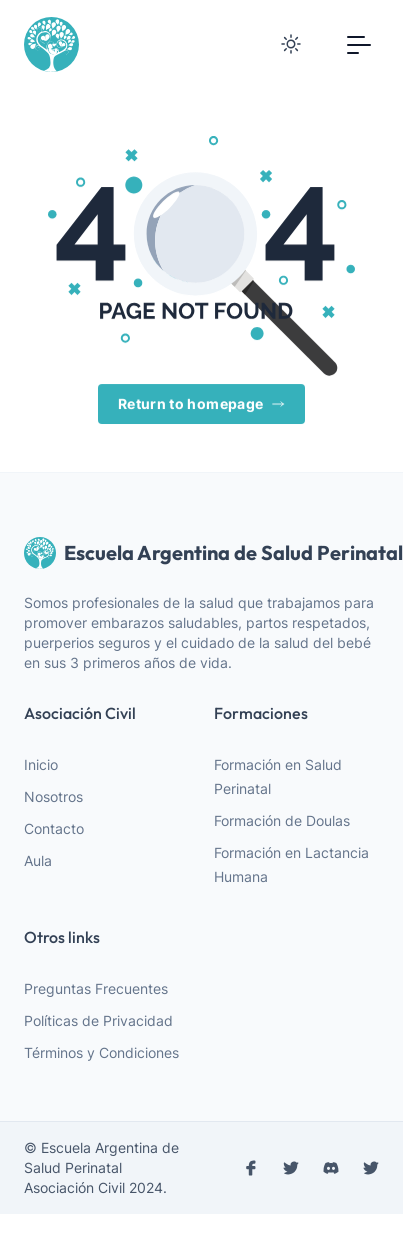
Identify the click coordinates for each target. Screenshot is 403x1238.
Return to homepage (201, 404)
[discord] (331, 1168)
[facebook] (251, 1168)
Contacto (54, 828)
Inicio (41, 764)
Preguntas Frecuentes (96, 988)
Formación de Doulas (282, 820)
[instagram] (291, 1168)
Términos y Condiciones (101, 1052)
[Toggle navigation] (359, 44)
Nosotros (53, 796)
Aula (38, 860)
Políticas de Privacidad (98, 1020)
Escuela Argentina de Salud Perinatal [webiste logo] (201, 553)
